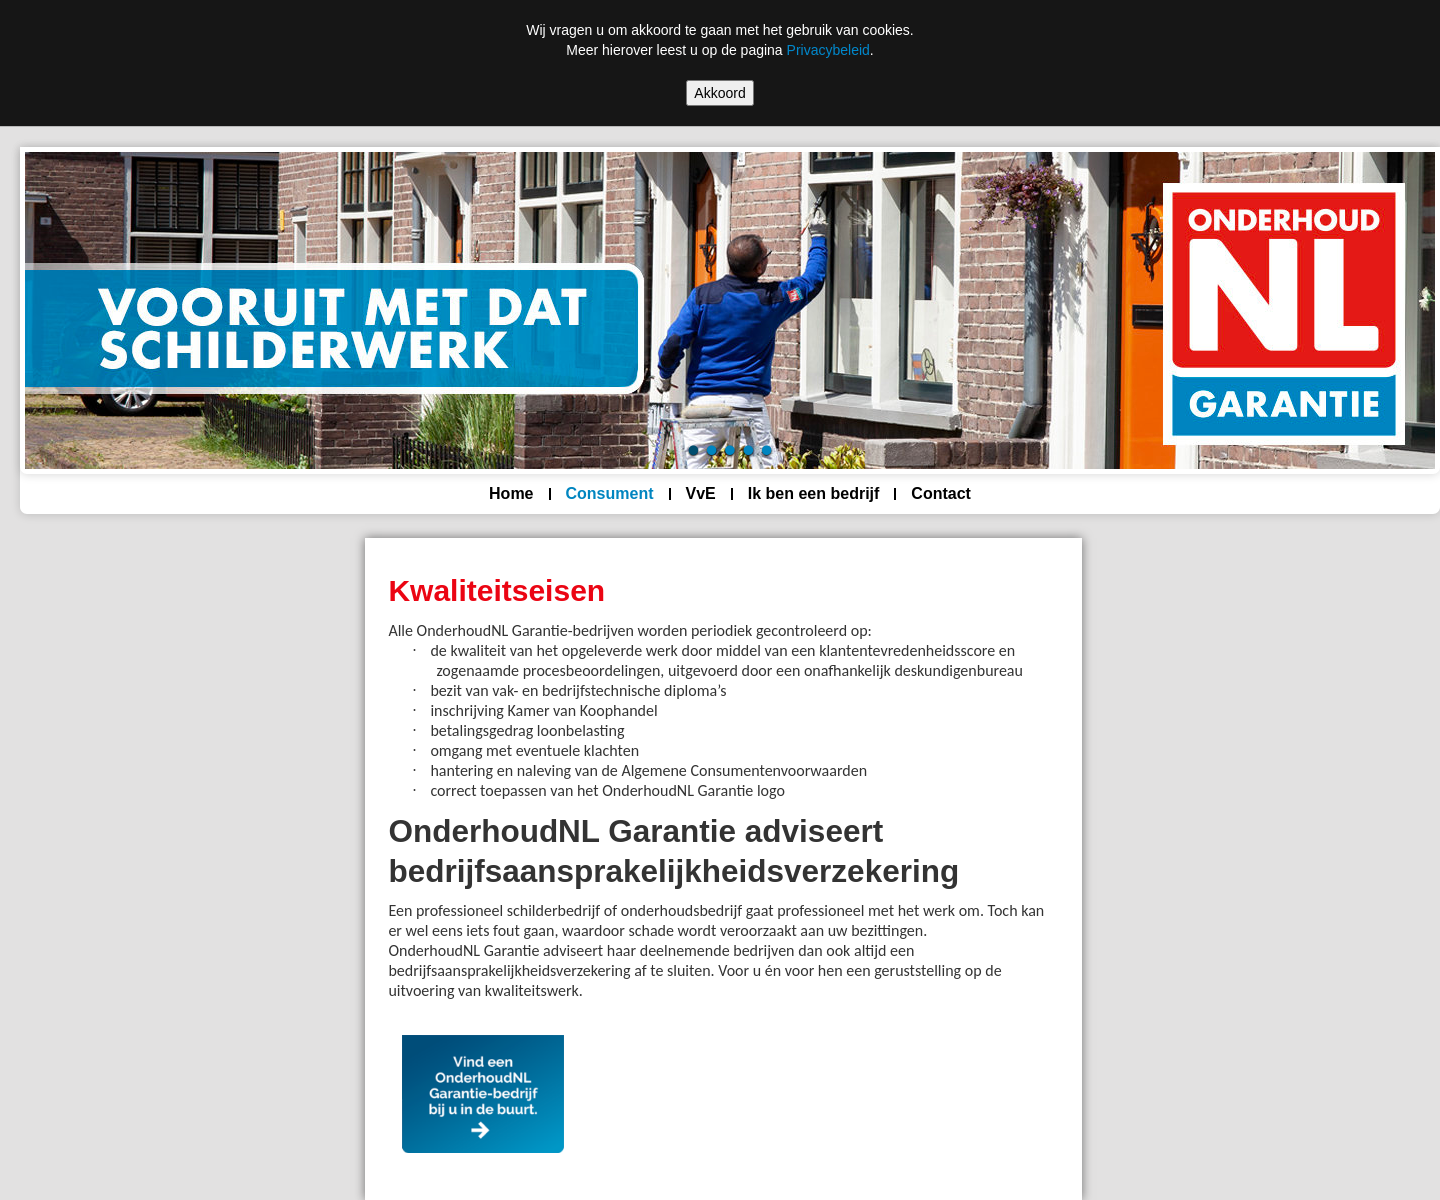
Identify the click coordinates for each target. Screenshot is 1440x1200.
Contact (941, 493)
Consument (610, 493)
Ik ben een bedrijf (814, 493)
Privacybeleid (828, 50)
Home (511, 493)
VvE (701, 493)
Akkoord (719, 93)
